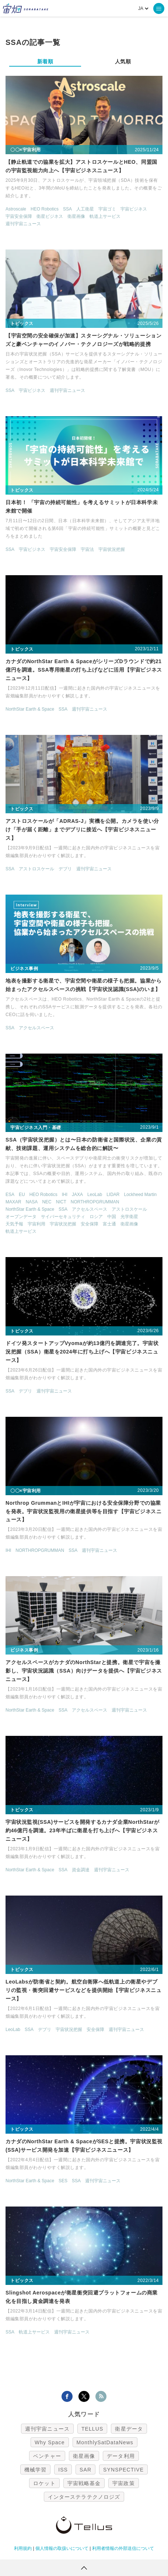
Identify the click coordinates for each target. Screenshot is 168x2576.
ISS (63, 2470)
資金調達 (81, 1869)
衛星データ (129, 2429)
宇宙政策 (123, 2483)
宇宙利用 (36, 1224)
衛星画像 (76, 216)
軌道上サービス (105, 216)
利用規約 (23, 2548)
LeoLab (94, 1194)
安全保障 (89, 1224)
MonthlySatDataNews (105, 2442)
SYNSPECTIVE (123, 2470)
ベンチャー (47, 2456)
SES (63, 2180)
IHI (64, 1194)
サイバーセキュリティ (63, 1216)
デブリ (65, 868)
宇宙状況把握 (111, 549)
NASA (32, 1201)
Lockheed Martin (140, 1194)
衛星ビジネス (49, 216)
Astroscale (16, 209)
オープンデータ (21, 1216)
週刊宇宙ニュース (23, 223)
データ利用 (121, 2456)
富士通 (109, 1224)
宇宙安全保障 (19, 216)
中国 (111, 1216)
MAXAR (13, 1201)
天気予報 (14, 1224)
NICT (61, 1201)
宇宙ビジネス (133, 209)
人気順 (123, 61)
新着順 (45, 61)
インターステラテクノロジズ (84, 2497)
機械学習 (35, 2470)
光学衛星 (129, 1216)
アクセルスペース (36, 1027)
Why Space (50, 2442)
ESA (10, 1194)
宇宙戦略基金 (84, 2483)
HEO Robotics (45, 209)
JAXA (77, 1194)
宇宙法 (87, 549)
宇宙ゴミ (107, 209)
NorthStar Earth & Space (30, 709)
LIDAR (112, 1194)
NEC (46, 1201)
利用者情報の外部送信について (123, 2548)
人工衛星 (85, 209)
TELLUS (92, 2429)
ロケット (44, 2483)
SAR (85, 2470)
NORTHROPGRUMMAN (95, 1201)
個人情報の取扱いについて (61, 2548)
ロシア (96, 1216)
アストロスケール (36, 868)
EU (22, 1194)
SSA (67, 209)
